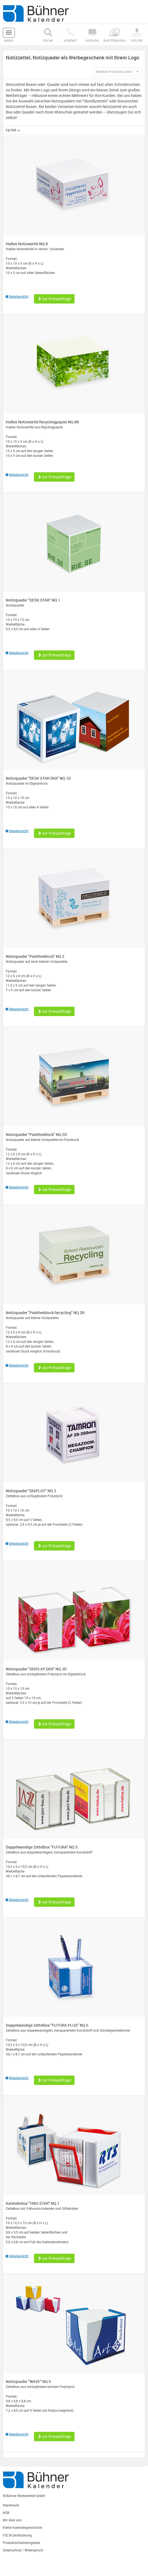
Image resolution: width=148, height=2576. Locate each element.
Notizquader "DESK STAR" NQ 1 (33, 600)
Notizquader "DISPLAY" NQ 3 (31, 1490)
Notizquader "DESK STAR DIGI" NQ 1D (38, 778)
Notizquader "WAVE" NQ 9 (28, 2381)
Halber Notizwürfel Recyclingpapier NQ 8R (42, 422)
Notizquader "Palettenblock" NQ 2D (36, 1134)
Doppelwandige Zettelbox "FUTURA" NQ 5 (42, 1847)
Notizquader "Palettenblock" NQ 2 (35, 956)
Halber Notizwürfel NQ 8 (27, 243)
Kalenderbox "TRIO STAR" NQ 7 (32, 2203)
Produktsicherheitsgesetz (21, 2542)
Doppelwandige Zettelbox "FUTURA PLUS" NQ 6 (47, 2025)
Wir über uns (12, 2520)
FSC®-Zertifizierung (17, 2535)
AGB (6, 2512)
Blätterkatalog (115, 35)
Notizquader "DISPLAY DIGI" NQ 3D (36, 1668)
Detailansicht (17, 296)
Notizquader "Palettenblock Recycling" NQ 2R (45, 1312)
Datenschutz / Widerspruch (23, 2550)
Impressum (11, 2505)
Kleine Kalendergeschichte (22, 2527)
